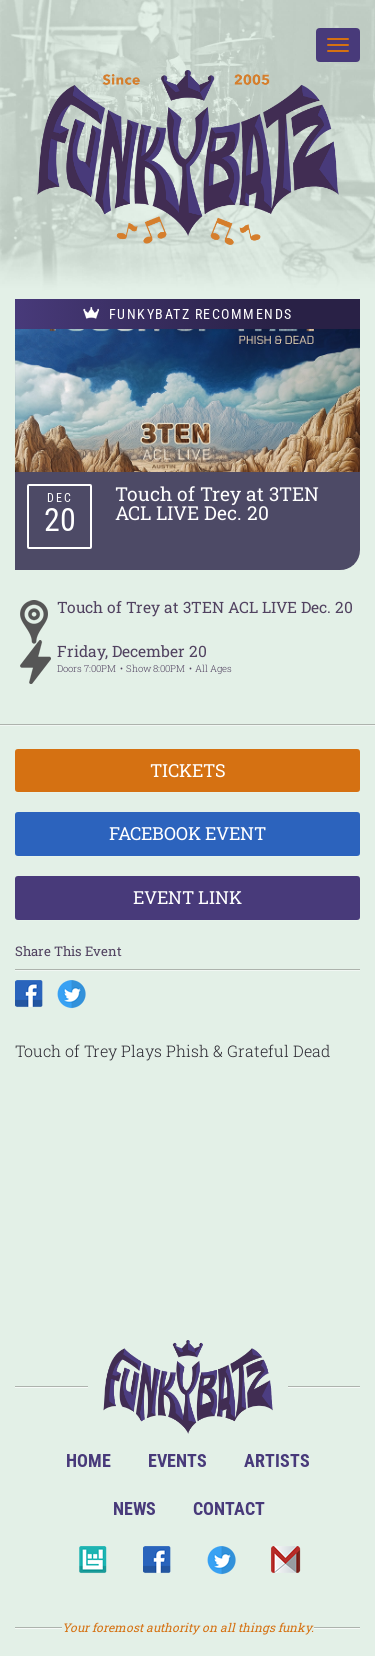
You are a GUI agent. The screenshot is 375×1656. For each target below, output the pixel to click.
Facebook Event (187, 833)
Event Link (187, 897)
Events (177, 1460)
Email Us (284, 1565)
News (134, 1508)
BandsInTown (92, 1565)
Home (88, 1460)
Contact (229, 1508)
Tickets (188, 770)
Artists (277, 1460)
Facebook (156, 1565)
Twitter (220, 1565)
